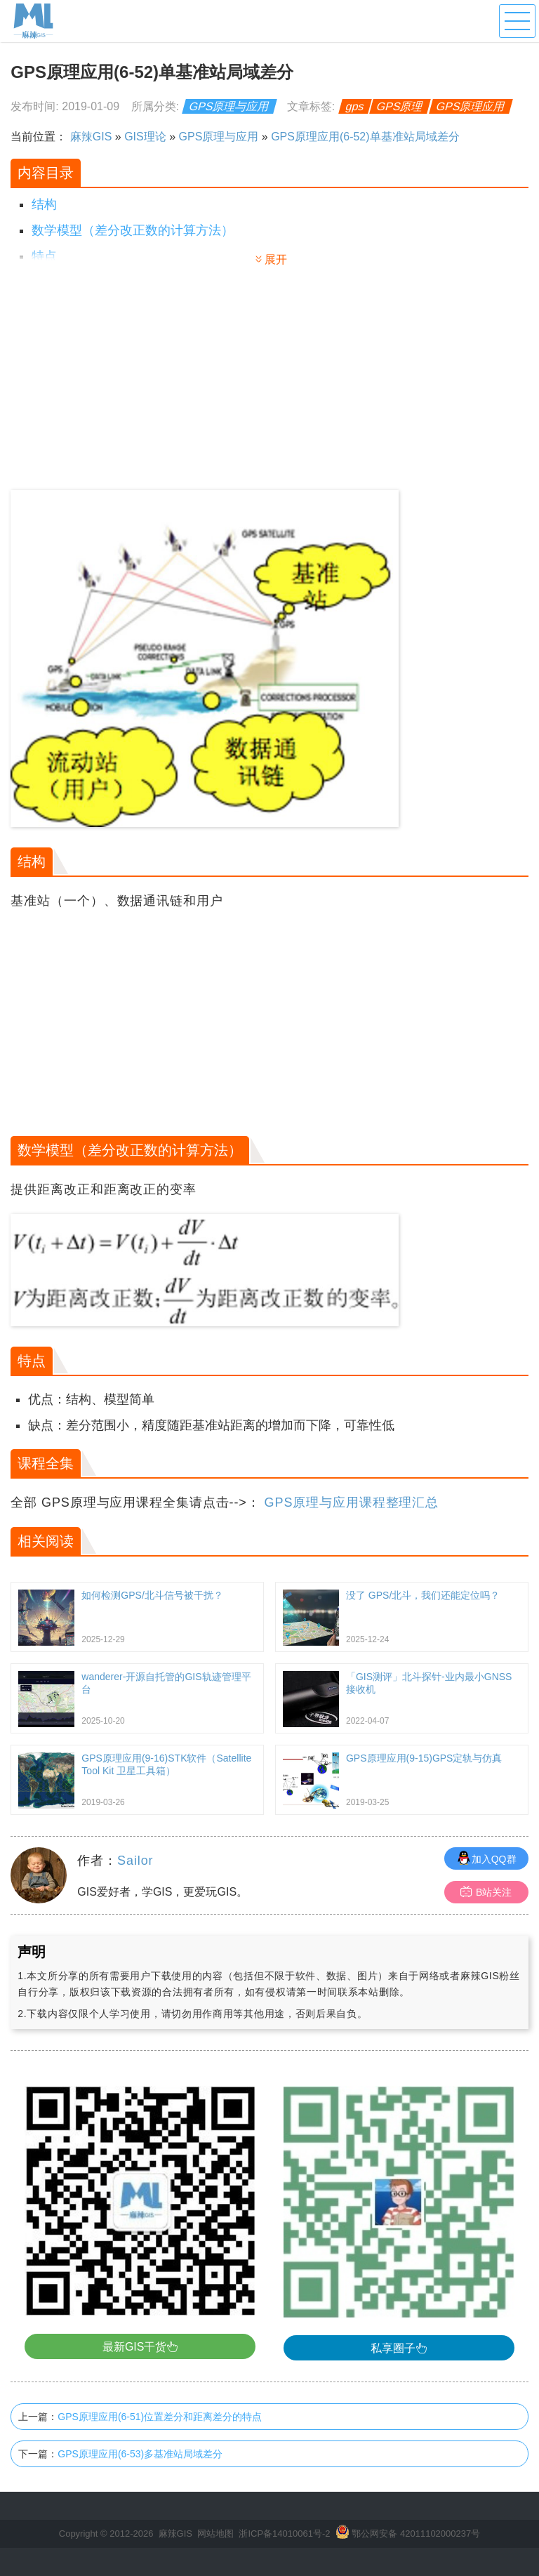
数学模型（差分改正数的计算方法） (133, 230)
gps (354, 106)
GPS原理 (400, 106)
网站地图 (215, 2533)
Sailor (135, 1861)
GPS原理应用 (471, 106)
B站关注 (486, 1892)
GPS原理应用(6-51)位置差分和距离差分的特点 (160, 2416)
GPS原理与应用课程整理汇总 (352, 1502)
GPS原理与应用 (229, 106)
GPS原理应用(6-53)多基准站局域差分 (140, 2453)
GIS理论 (145, 137)
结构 (44, 204)
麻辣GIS (91, 137)
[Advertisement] (140, 384)
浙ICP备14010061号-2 (284, 2533)
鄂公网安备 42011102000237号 (416, 2533)
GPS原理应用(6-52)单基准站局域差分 (365, 137)
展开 (276, 259)
